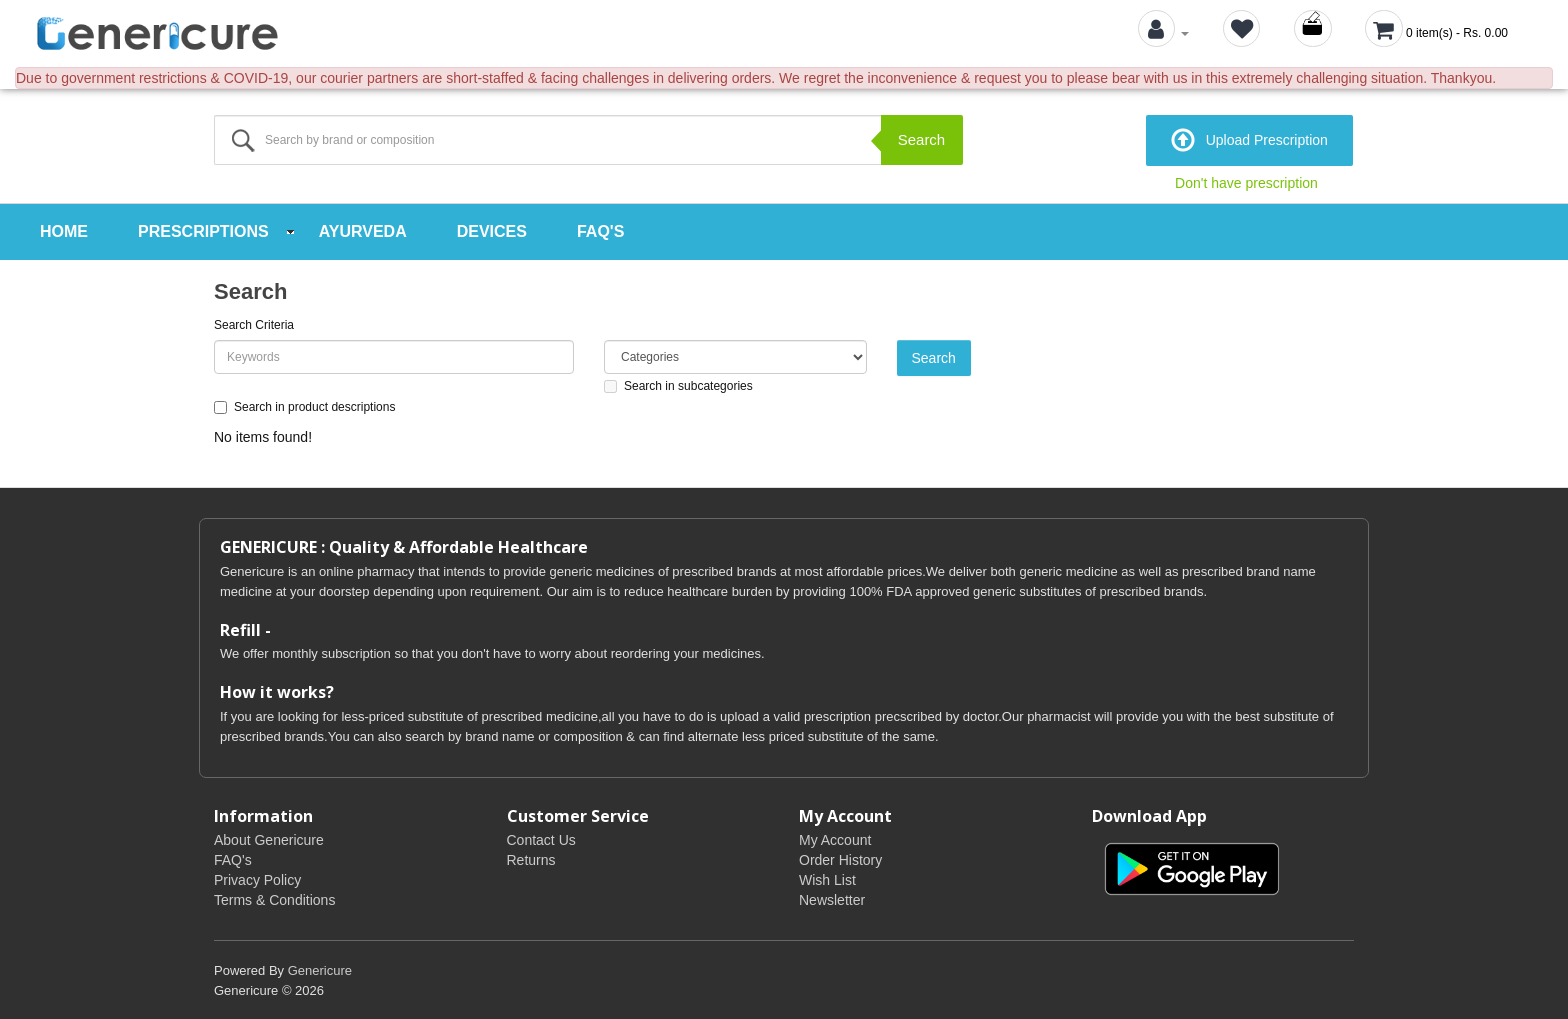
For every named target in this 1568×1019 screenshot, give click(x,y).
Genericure (320, 968)
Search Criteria (254, 323)
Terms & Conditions (274, 898)
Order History (840, 858)
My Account (835, 838)
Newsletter (832, 898)
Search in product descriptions (304, 404)
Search (922, 139)
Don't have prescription (1246, 181)
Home (64, 229)
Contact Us (541, 838)
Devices (492, 229)
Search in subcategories (678, 383)
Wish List (827, 878)
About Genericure (269, 838)
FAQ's (600, 229)
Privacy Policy (257, 878)
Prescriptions (203, 229)
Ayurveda (363, 229)
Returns (531, 858)
